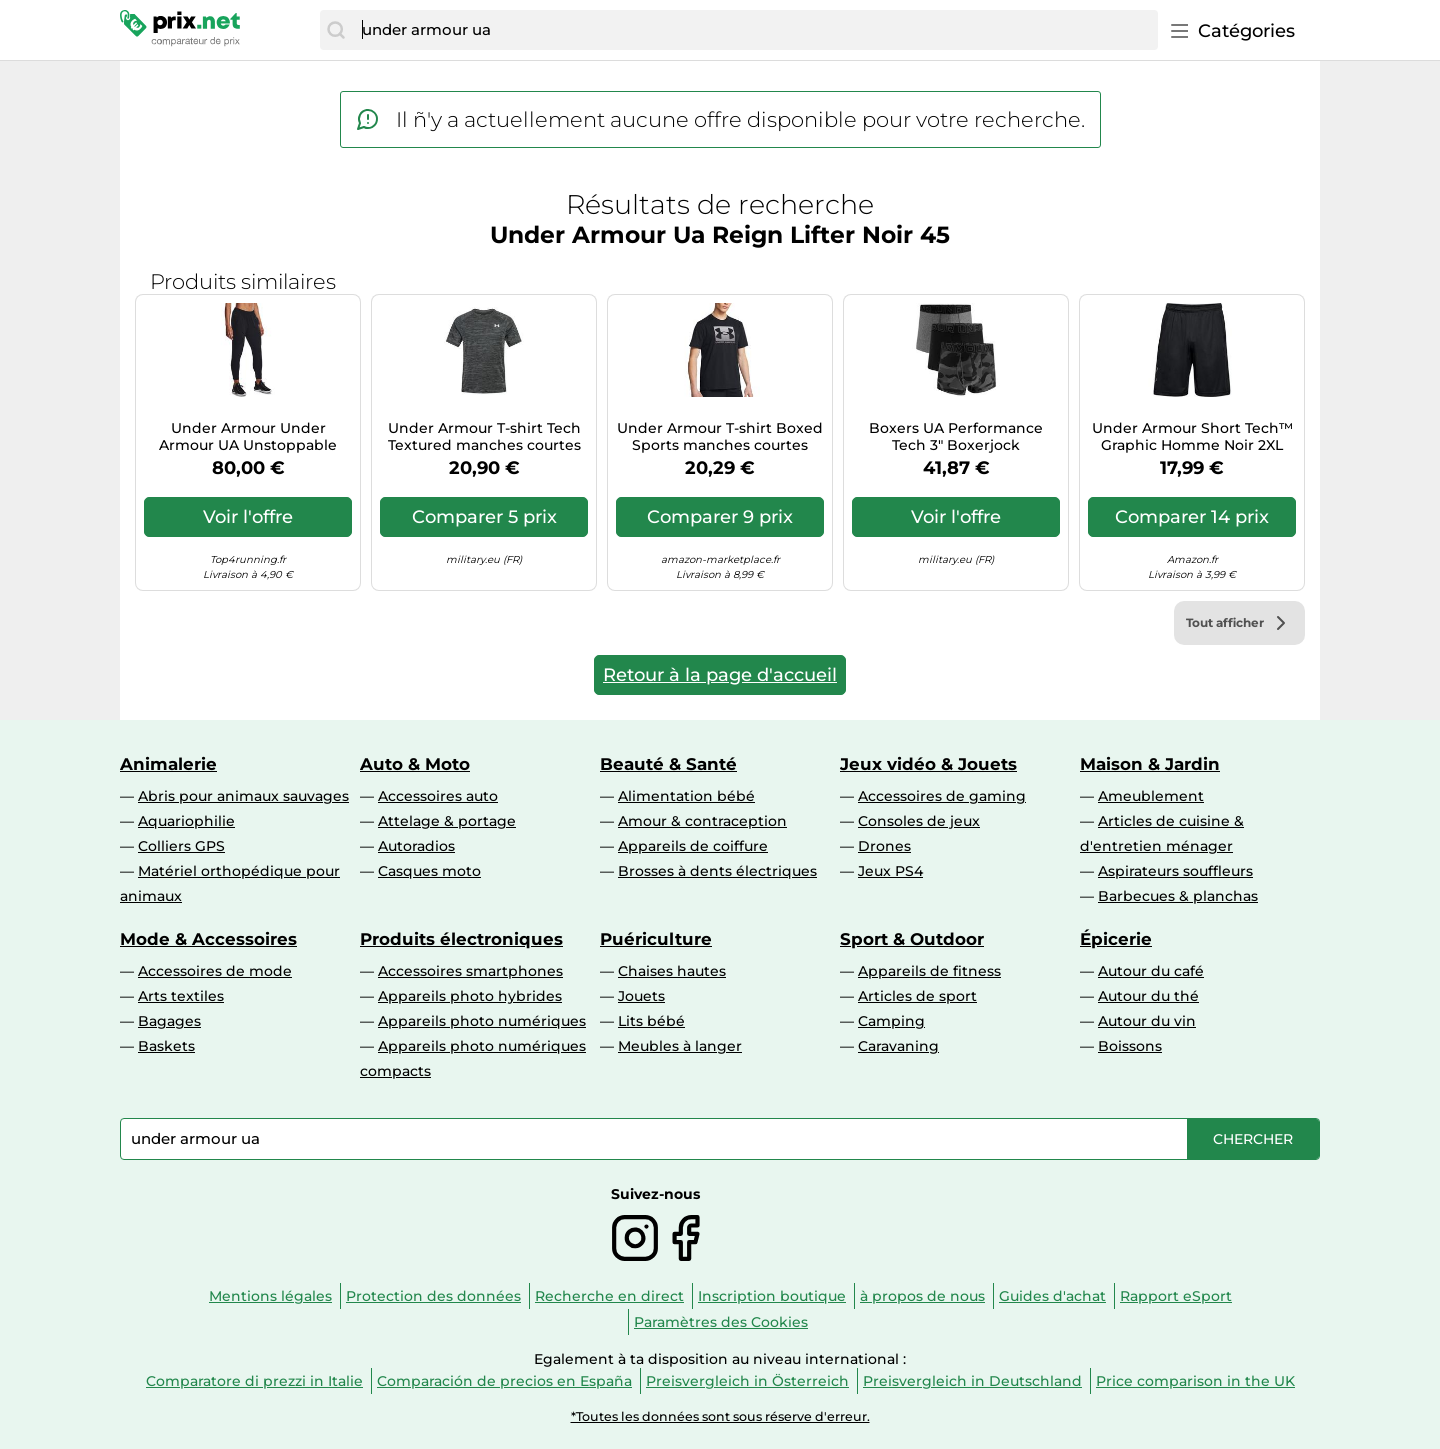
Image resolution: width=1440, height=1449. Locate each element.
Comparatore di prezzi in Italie (254, 1381)
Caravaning (898, 1046)
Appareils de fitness (929, 971)
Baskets (166, 1046)
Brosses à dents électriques (717, 871)
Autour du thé (1148, 996)
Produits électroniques (461, 939)
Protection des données (433, 1296)
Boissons (1130, 1046)
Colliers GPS (181, 846)
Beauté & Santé (668, 764)
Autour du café (1151, 971)
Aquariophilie (186, 821)
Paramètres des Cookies (721, 1322)
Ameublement (1151, 796)
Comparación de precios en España (504, 1381)
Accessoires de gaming (942, 796)
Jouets (641, 996)
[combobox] (755, 30)
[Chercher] (336, 30)
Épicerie (1116, 939)
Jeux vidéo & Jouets (928, 764)
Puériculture (656, 939)
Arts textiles (181, 996)
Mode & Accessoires (208, 939)
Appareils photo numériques (482, 1021)
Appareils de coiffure (693, 846)
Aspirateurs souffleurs (1175, 871)
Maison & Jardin (1150, 764)
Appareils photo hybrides (470, 996)
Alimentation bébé (686, 796)
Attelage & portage (447, 821)
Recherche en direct (609, 1296)
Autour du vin (1147, 1021)
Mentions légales (270, 1296)
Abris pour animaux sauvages (243, 796)
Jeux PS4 (890, 871)
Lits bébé (651, 1021)
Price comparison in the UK (1195, 1381)
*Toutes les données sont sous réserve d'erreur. (720, 1416)
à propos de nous (922, 1296)
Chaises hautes (672, 971)
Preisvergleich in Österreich (747, 1381)
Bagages (169, 1021)
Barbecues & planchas (1178, 896)
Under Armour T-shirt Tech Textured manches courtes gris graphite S (484, 437)
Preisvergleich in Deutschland (972, 1381)
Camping (891, 1021)
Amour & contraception (702, 821)
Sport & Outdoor (912, 939)
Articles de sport (917, 996)
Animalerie (168, 764)
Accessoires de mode (215, 971)
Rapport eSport (1176, 1296)
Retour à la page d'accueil (720, 675)
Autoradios (416, 846)
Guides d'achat (1052, 1296)
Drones (884, 846)
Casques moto (429, 871)
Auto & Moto (415, 764)
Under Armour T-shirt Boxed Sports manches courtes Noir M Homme (720, 437)
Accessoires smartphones (470, 971)
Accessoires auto (438, 796)
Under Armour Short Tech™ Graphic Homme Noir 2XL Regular (1192, 437)
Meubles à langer (680, 1046)
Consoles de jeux (919, 821)
